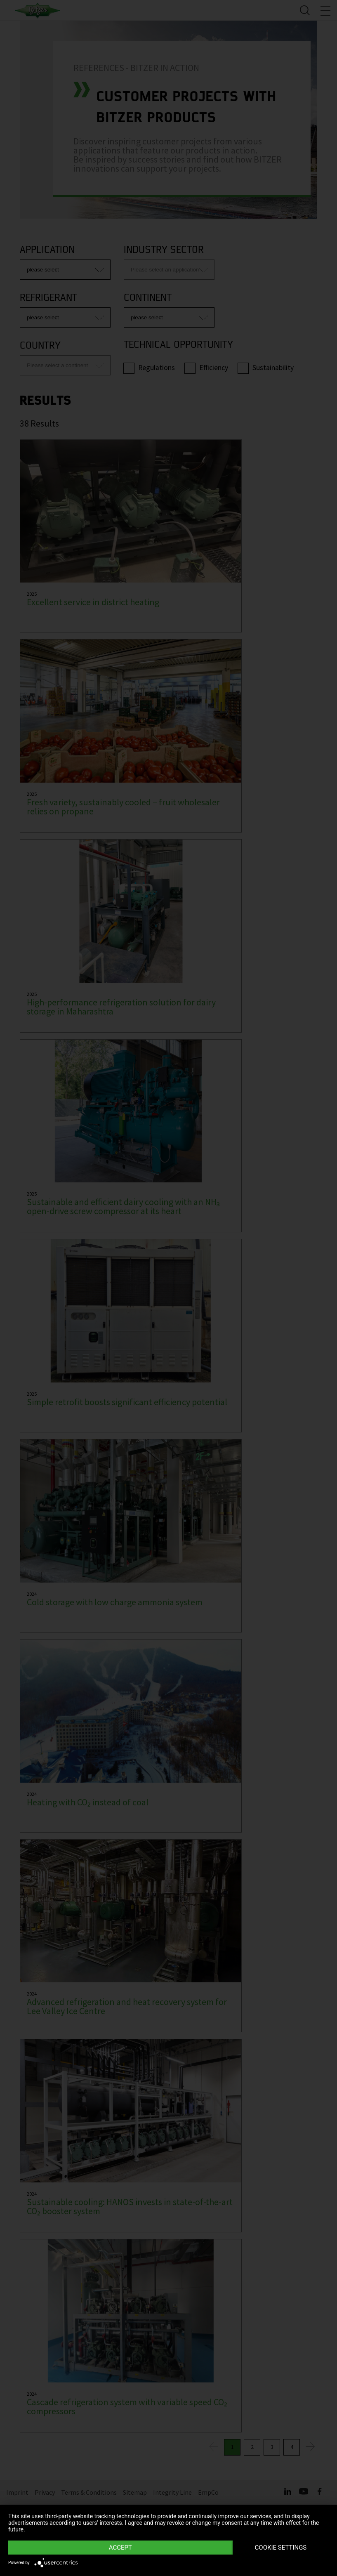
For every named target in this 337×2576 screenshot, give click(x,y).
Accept (120, 2547)
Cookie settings (281, 2547)
